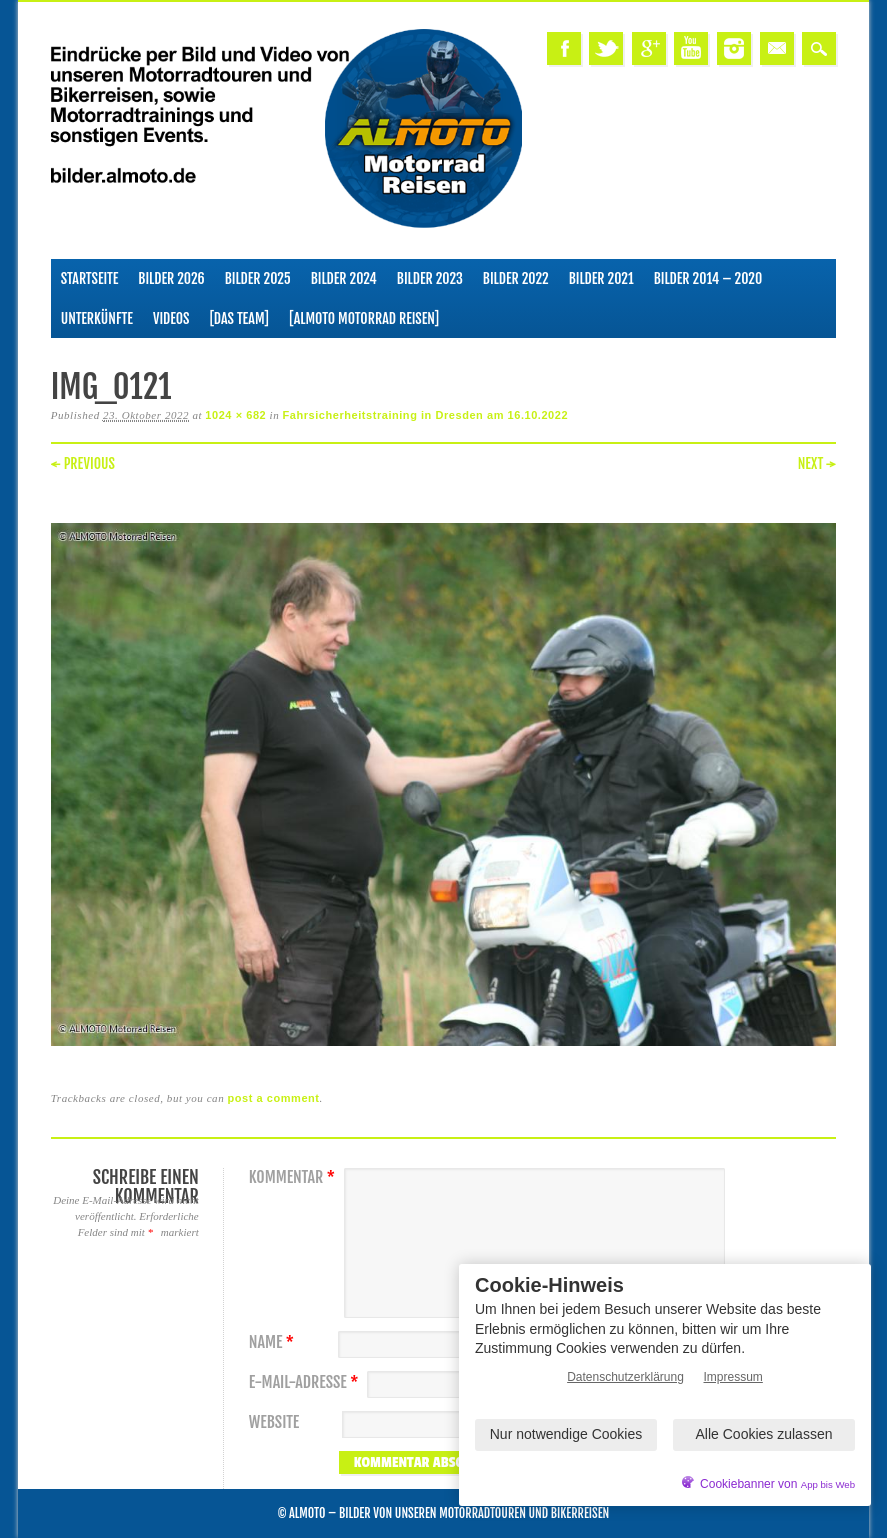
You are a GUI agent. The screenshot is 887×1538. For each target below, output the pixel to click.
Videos (171, 318)
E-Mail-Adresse (306, 1382)
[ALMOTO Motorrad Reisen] (364, 318)
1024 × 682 (235, 415)
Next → (817, 463)
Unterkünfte (97, 318)
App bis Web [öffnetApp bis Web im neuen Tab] (828, 1484)
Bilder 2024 (344, 278)
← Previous (83, 463)
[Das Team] (238, 318)
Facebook (564, 48)
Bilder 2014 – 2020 (708, 278)
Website (274, 1422)
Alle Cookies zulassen (764, 1434)
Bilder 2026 (171, 278)
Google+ (649, 48)
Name (274, 1342)
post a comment (274, 1098)
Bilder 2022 (516, 278)
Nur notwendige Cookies (566, 1434)
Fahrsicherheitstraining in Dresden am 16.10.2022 (426, 415)
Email (777, 48)
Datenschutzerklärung (625, 1377)
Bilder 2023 (430, 278)
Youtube (691, 48)
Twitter (606, 48)
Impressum (733, 1377)
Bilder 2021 (601, 278)
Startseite (90, 278)
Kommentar (294, 1177)
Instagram (734, 48)
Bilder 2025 (258, 278)
